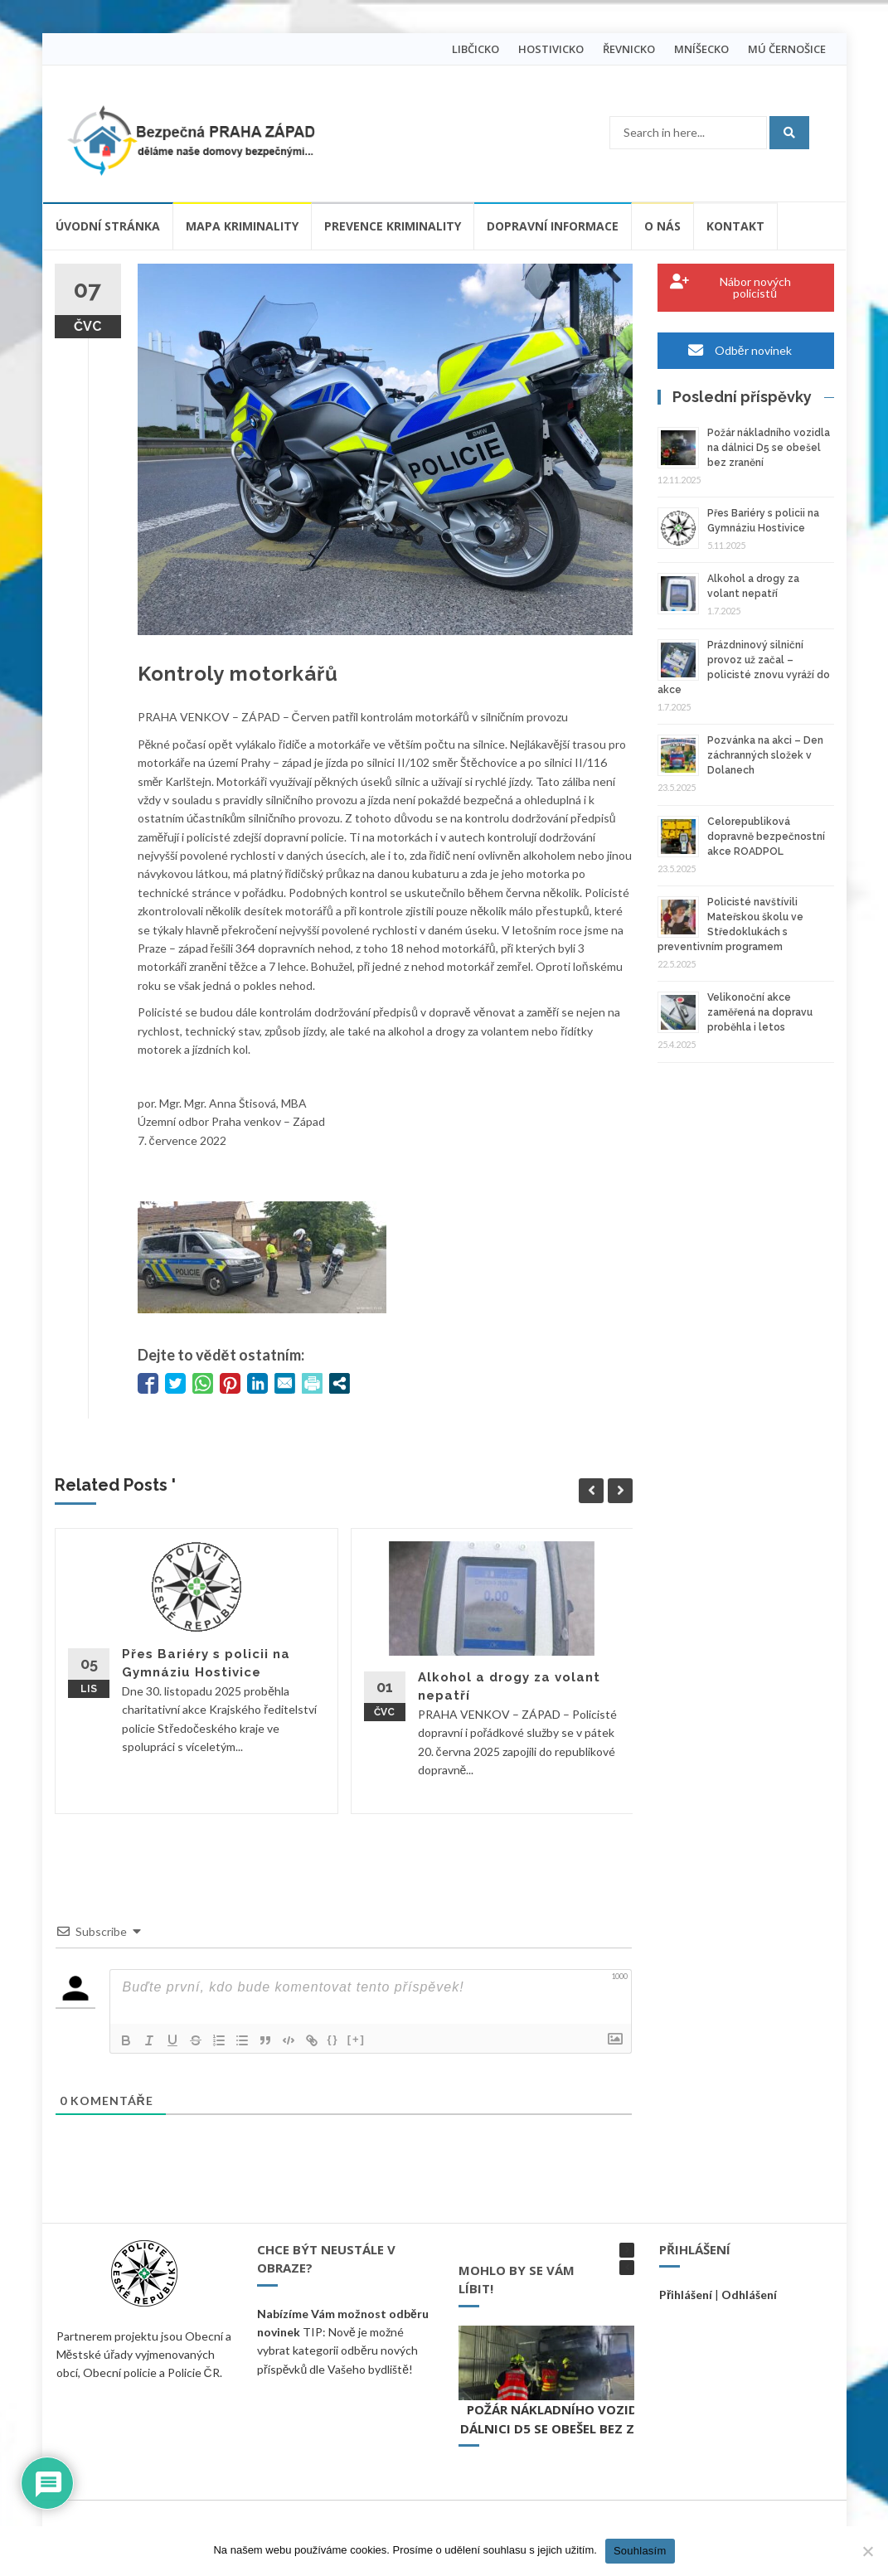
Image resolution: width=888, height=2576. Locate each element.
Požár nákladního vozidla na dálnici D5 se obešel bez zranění (768, 447)
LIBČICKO (475, 48)
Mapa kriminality (242, 226)
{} (333, 2039)
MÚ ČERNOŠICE (787, 48)
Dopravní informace (553, 226)
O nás (662, 226)
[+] (356, 2039)
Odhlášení (749, 2294)
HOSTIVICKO (551, 48)
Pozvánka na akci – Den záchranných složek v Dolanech (765, 755)
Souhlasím (640, 2550)
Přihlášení (685, 2294)
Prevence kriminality (392, 226)
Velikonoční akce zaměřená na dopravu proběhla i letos (760, 1012)
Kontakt (735, 226)
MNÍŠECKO (701, 48)
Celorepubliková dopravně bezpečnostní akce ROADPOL (766, 836)
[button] (626, 2250)
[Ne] (867, 2551)
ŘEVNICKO (629, 48)
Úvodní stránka (108, 226)
